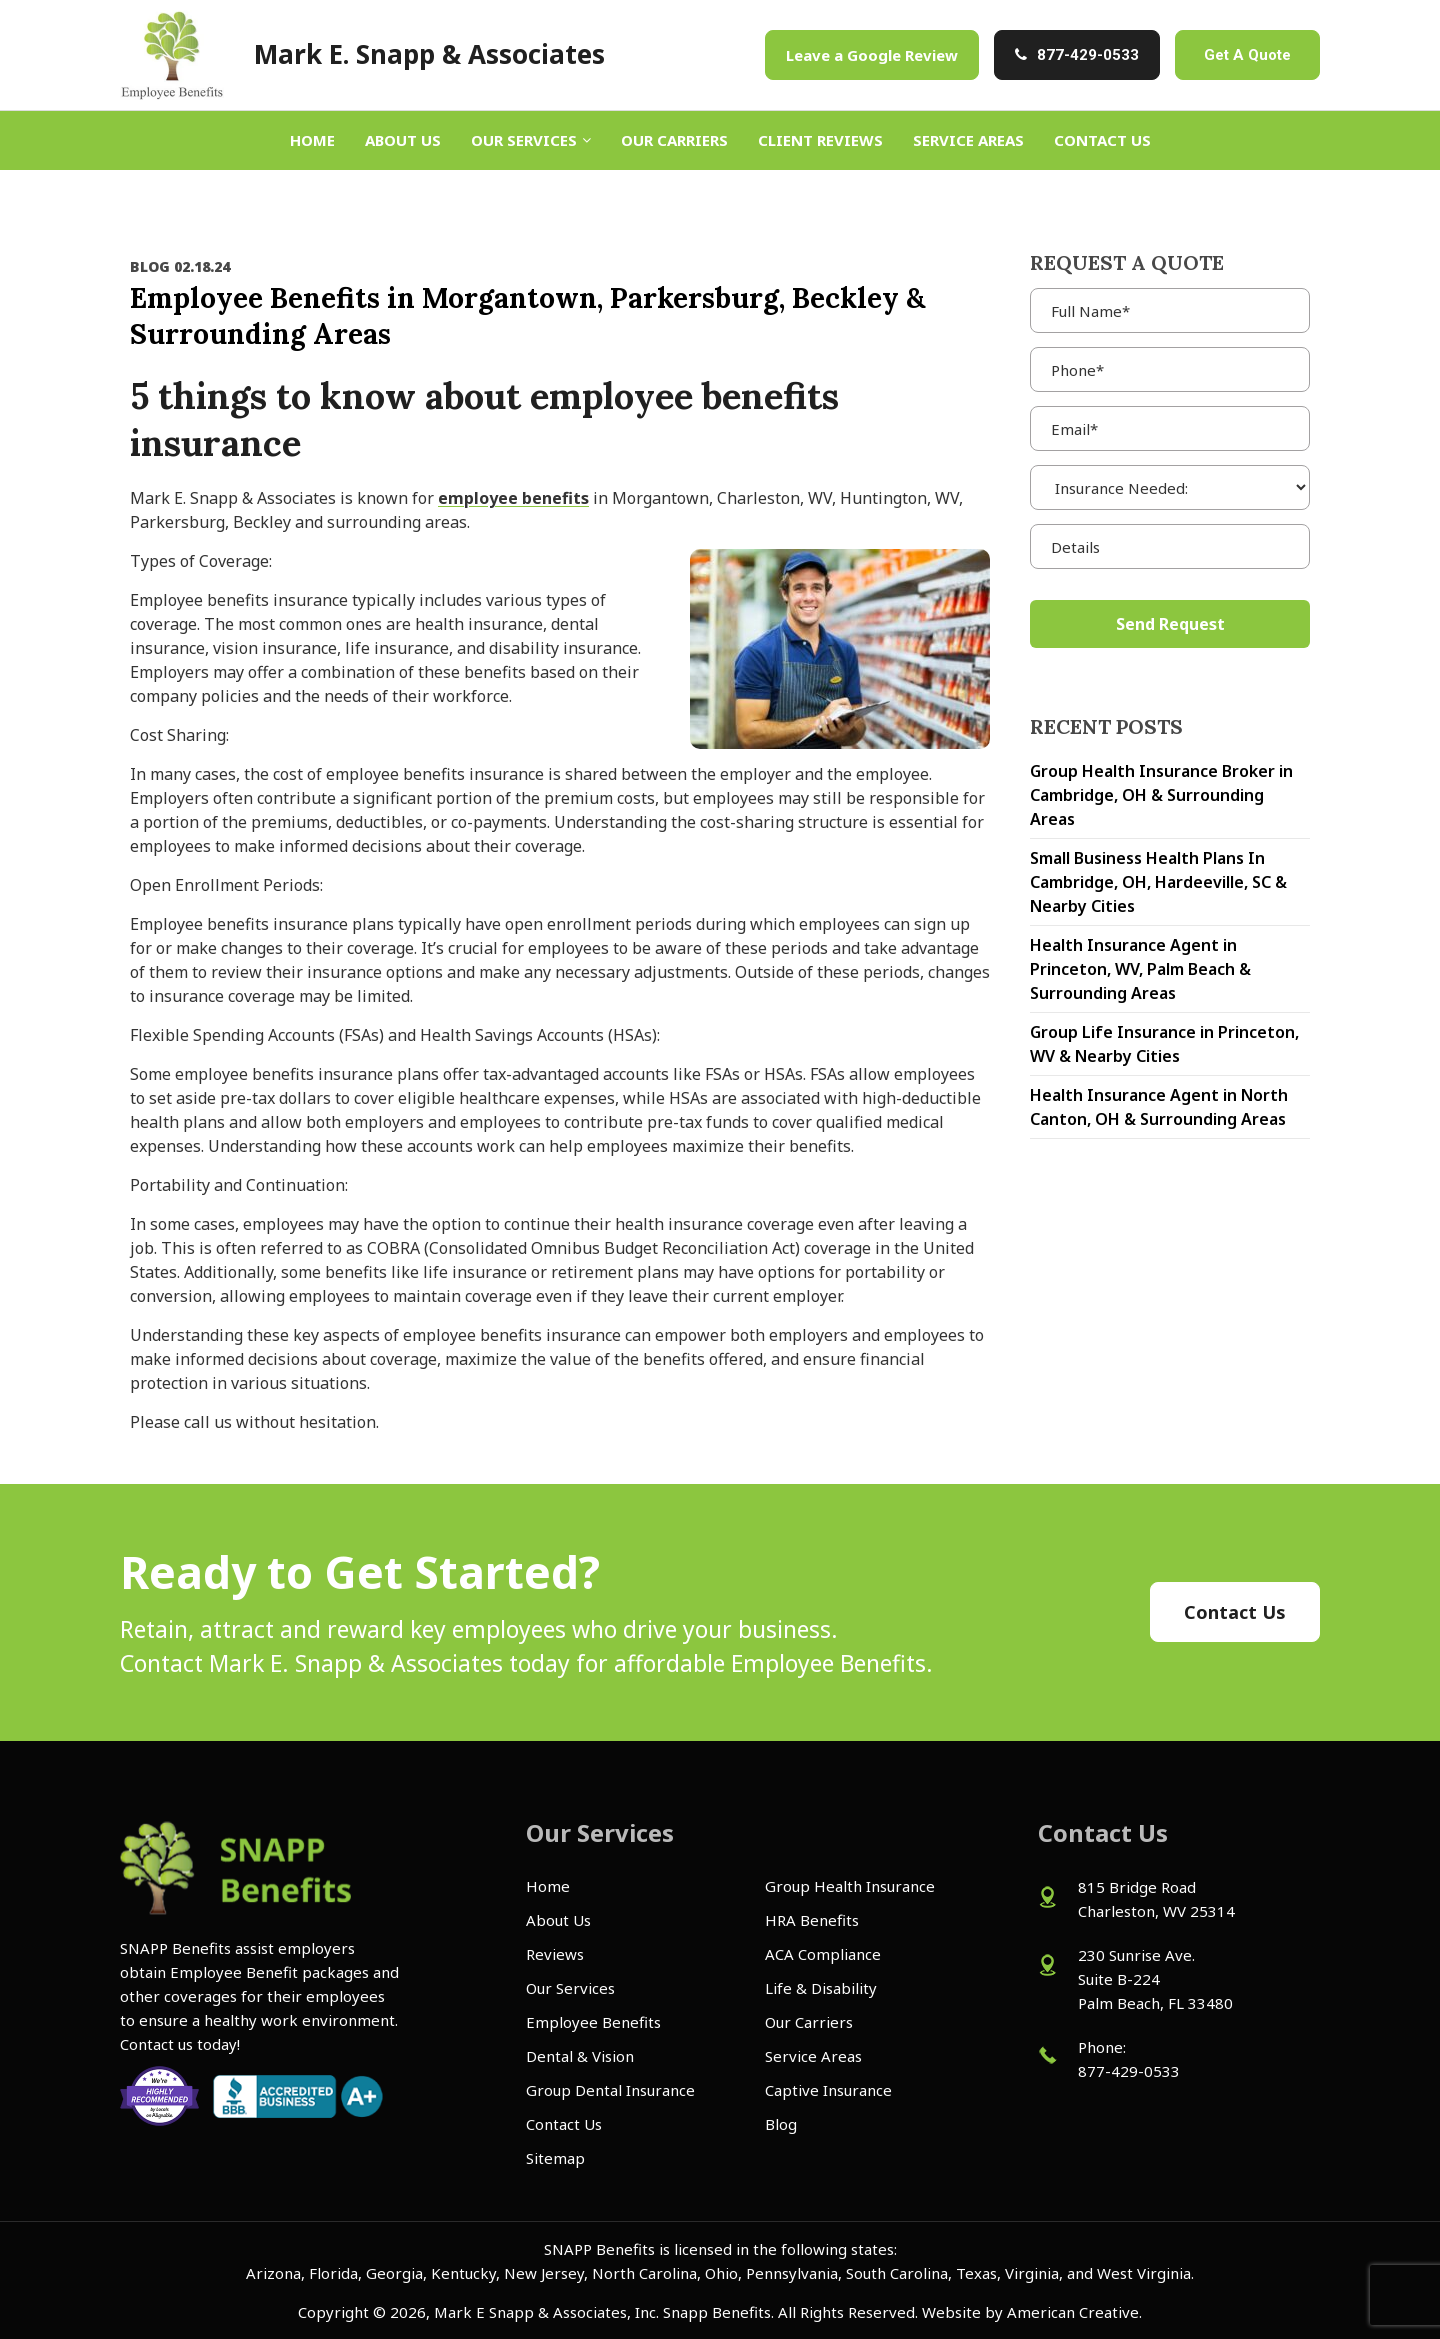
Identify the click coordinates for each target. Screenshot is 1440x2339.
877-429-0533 (1088, 55)
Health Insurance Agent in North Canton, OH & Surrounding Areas (1159, 1107)
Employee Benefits (593, 2022)
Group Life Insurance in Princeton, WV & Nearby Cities (1164, 1044)
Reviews (555, 1954)
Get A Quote (1247, 55)
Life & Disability (821, 1988)
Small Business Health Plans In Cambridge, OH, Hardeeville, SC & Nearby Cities (1158, 882)
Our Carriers (809, 2022)
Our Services (570, 1988)
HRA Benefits (812, 1920)
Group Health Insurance (850, 1886)
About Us (558, 1920)
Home (548, 1886)
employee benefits (513, 498)
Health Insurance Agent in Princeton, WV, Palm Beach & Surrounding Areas (1140, 969)
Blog (781, 2124)
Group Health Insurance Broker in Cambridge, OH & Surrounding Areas (1161, 795)
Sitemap (555, 2158)
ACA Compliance (823, 1954)
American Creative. (1074, 2312)
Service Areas (813, 2056)
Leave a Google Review (872, 55)
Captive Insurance (828, 2090)
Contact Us (564, 2124)
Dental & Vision (580, 2056)
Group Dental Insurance (610, 2090)
